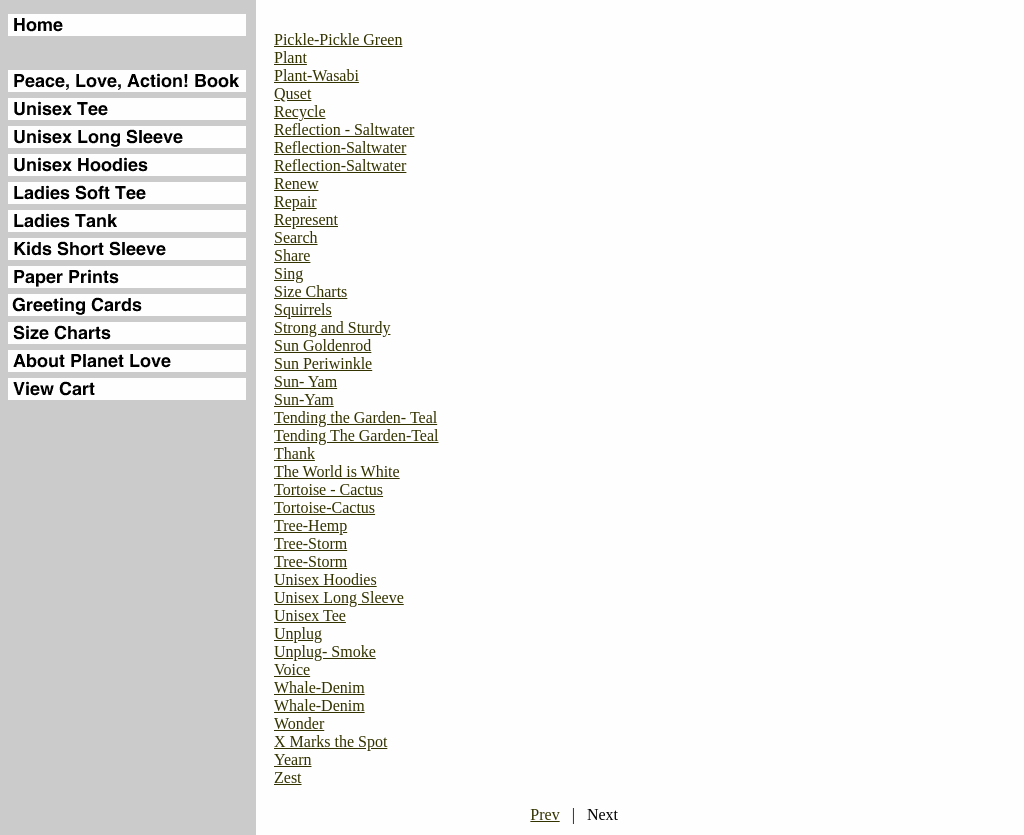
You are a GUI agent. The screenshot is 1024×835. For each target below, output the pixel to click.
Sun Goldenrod (322, 345)
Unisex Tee (310, 615)
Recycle (300, 111)
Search (296, 237)
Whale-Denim (319, 687)
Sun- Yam (305, 381)
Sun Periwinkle (323, 363)
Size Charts (310, 291)
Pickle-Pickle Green (338, 39)
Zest (288, 777)
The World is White (337, 471)
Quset (292, 93)
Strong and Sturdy (332, 327)
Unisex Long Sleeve (339, 597)
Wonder (299, 723)
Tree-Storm (310, 543)
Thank (294, 453)
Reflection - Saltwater (344, 129)
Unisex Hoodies (325, 579)
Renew (296, 183)
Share (292, 255)
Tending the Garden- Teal (355, 417)
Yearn (292, 759)
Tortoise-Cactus (324, 507)
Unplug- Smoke (325, 651)
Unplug (298, 633)
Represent (306, 219)
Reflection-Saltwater (340, 147)
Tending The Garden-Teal (356, 435)
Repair (295, 201)
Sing (288, 273)
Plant (290, 57)
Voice (292, 669)
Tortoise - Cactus (328, 489)
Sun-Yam (304, 399)
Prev (544, 814)
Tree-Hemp (310, 525)
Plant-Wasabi (316, 75)
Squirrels (303, 309)
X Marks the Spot (330, 741)
